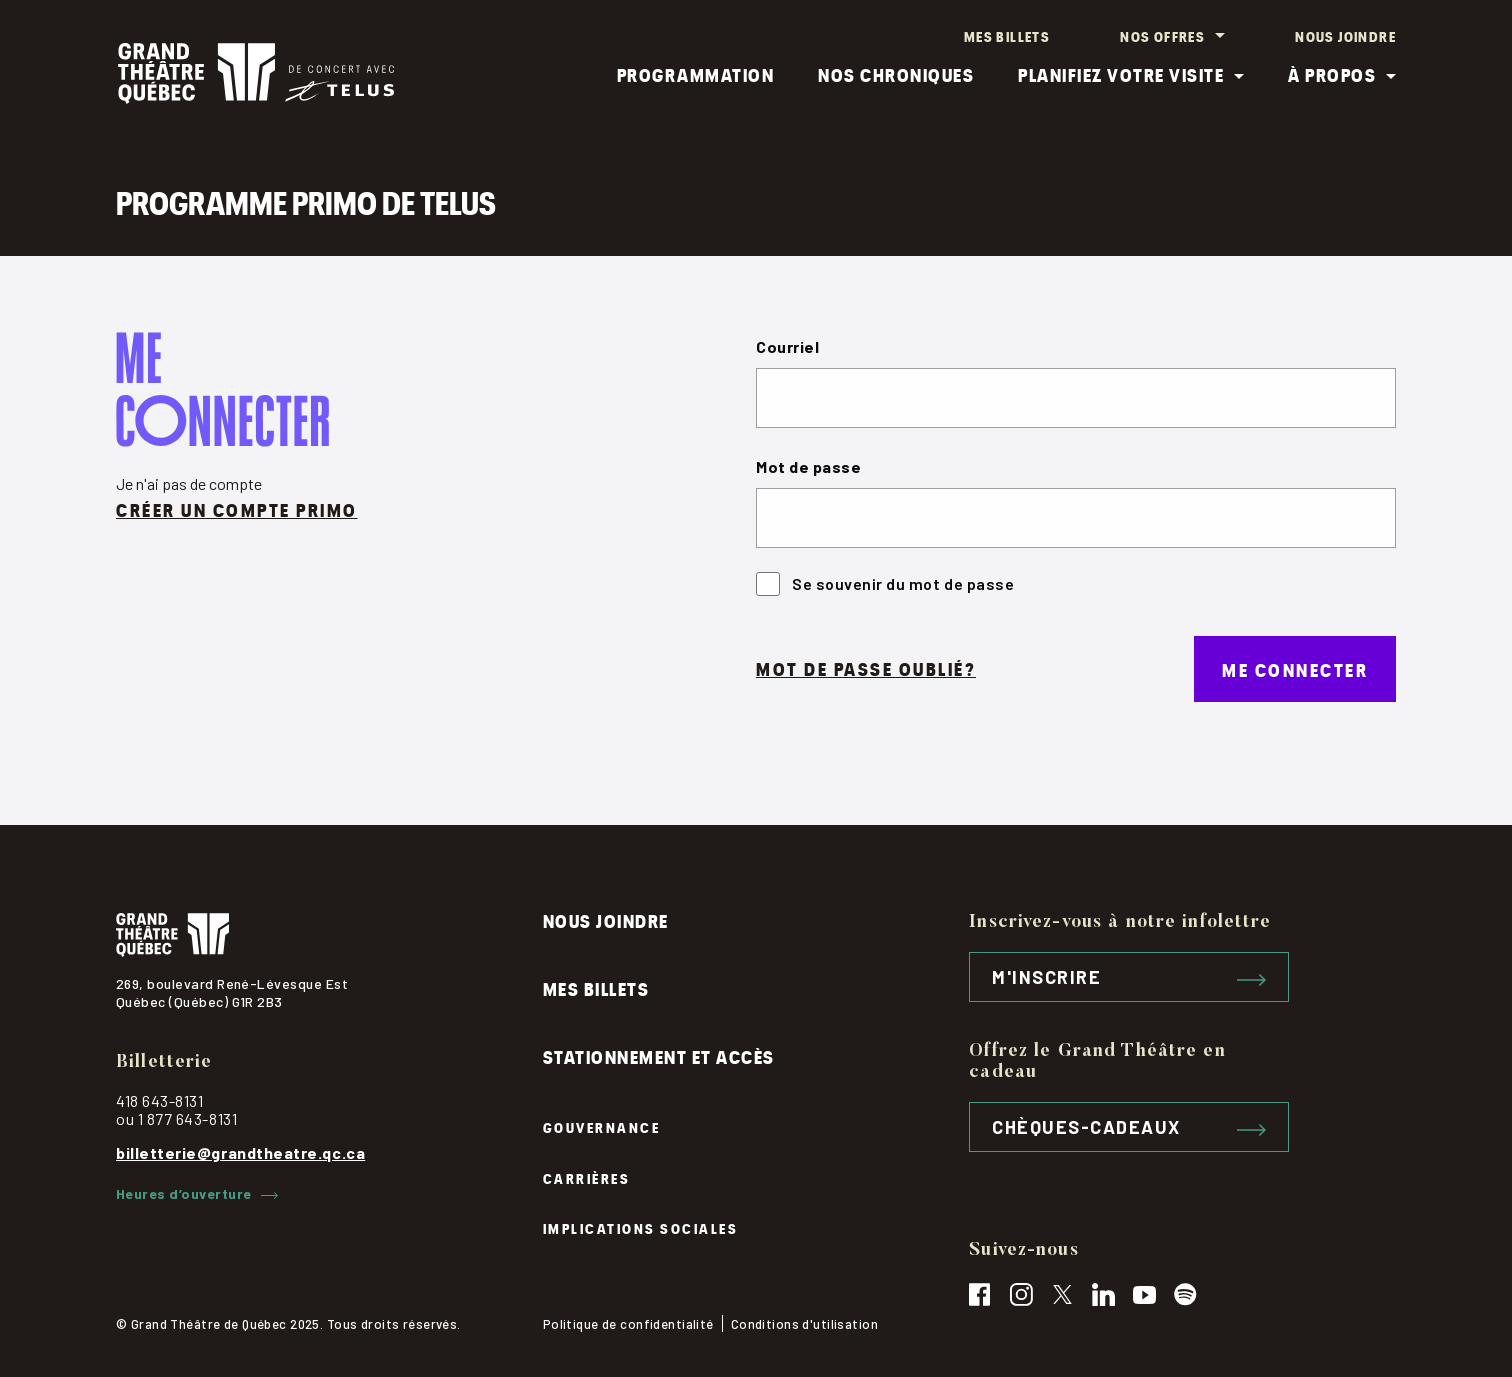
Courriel (787, 349)
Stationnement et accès (659, 1055)
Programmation (696, 75)
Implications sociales (641, 1227)
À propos (1332, 75)
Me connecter (1295, 671)
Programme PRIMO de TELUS (310, 203)
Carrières (587, 1177)
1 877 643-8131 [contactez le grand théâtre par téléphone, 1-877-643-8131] (188, 1118)
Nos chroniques (896, 75)
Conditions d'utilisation (804, 1324)
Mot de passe (808, 469)
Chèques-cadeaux (1129, 1127)
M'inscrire (1129, 977)
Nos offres (1162, 35)
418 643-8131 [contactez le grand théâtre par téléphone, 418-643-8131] (159, 1100)
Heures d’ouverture (197, 1194)
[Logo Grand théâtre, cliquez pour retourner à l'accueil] (256, 75)
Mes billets (1007, 35)
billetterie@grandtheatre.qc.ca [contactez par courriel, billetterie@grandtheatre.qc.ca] (240, 1152)
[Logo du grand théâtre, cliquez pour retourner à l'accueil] (329, 935)
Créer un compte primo (237, 512)
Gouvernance (602, 1126)
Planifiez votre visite (1121, 75)
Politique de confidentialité (628, 1324)
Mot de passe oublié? (866, 671)
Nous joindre (1345, 35)
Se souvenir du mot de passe (885, 587)
